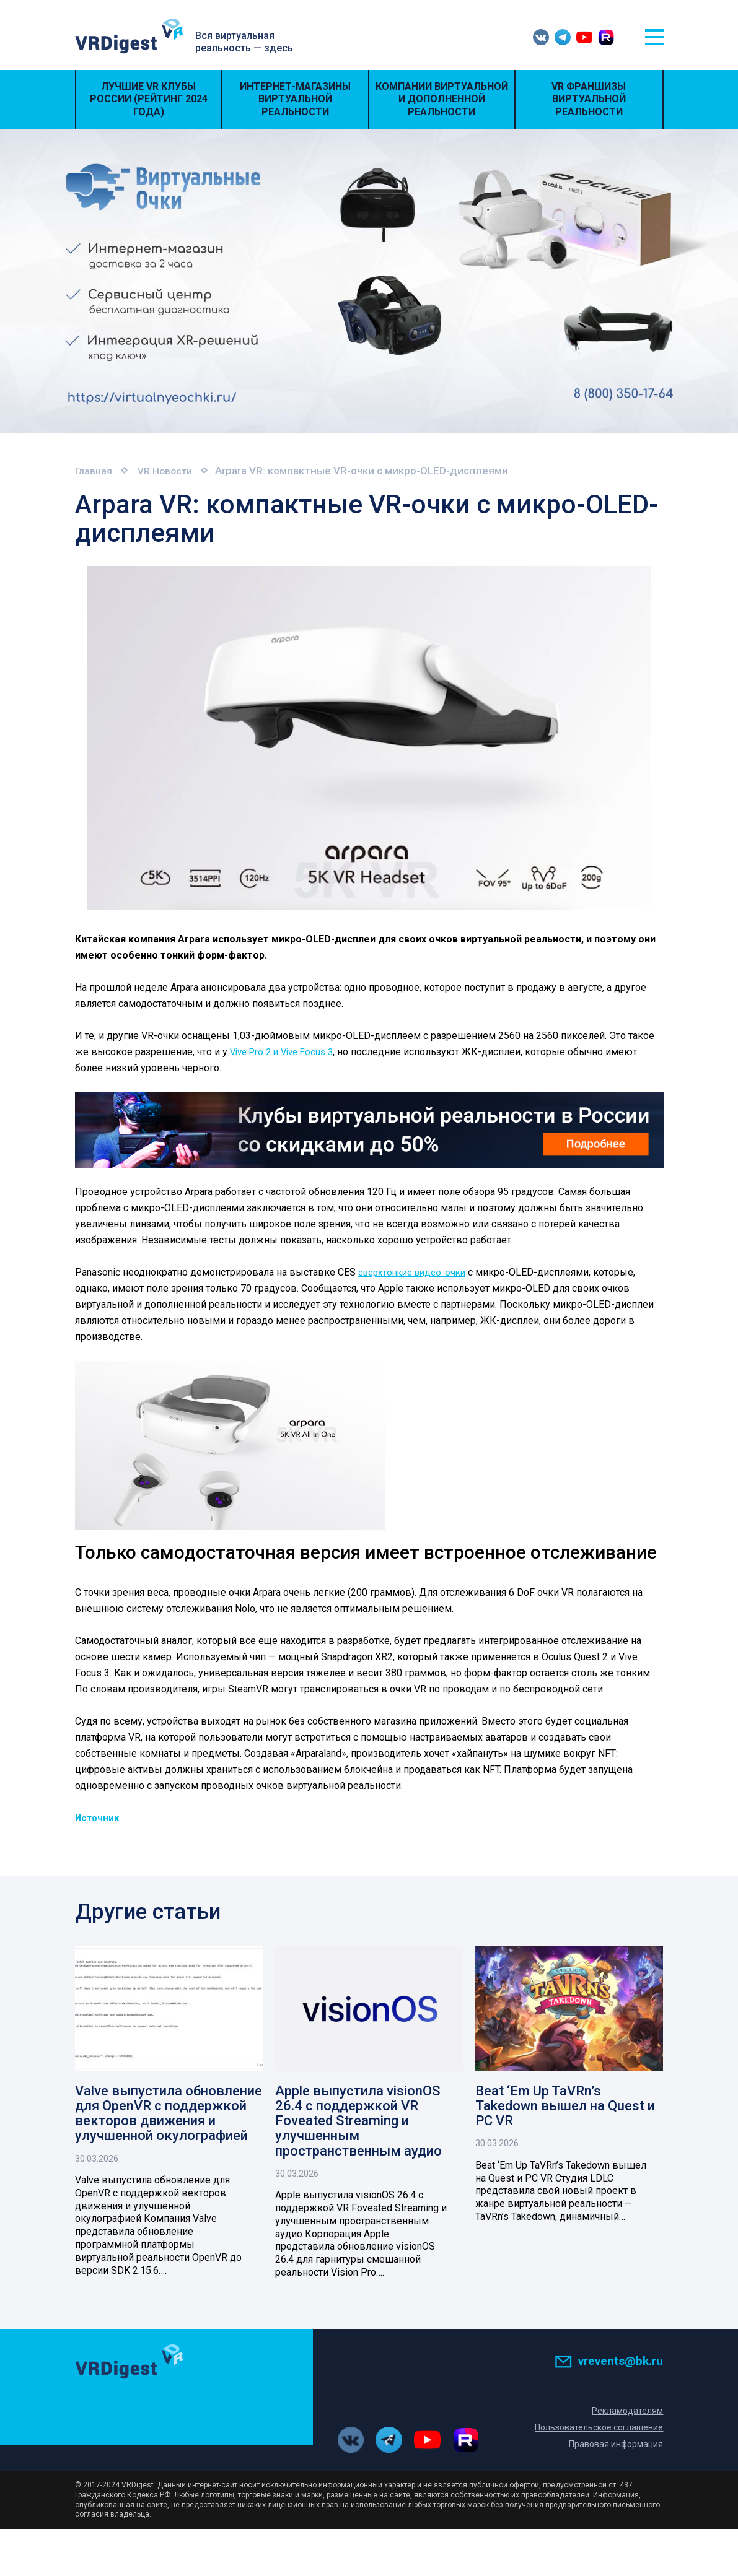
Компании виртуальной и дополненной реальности (442, 99)
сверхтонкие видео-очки (416, 1271)
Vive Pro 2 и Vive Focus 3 (286, 1051)
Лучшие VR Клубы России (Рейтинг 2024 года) (149, 99)
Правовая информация (613, 2446)
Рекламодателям (627, 2412)
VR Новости (171, 470)
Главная (95, 470)
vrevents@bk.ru (609, 2362)
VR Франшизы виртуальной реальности (588, 99)
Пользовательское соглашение (595, 2429)
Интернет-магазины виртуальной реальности (295, 99)
